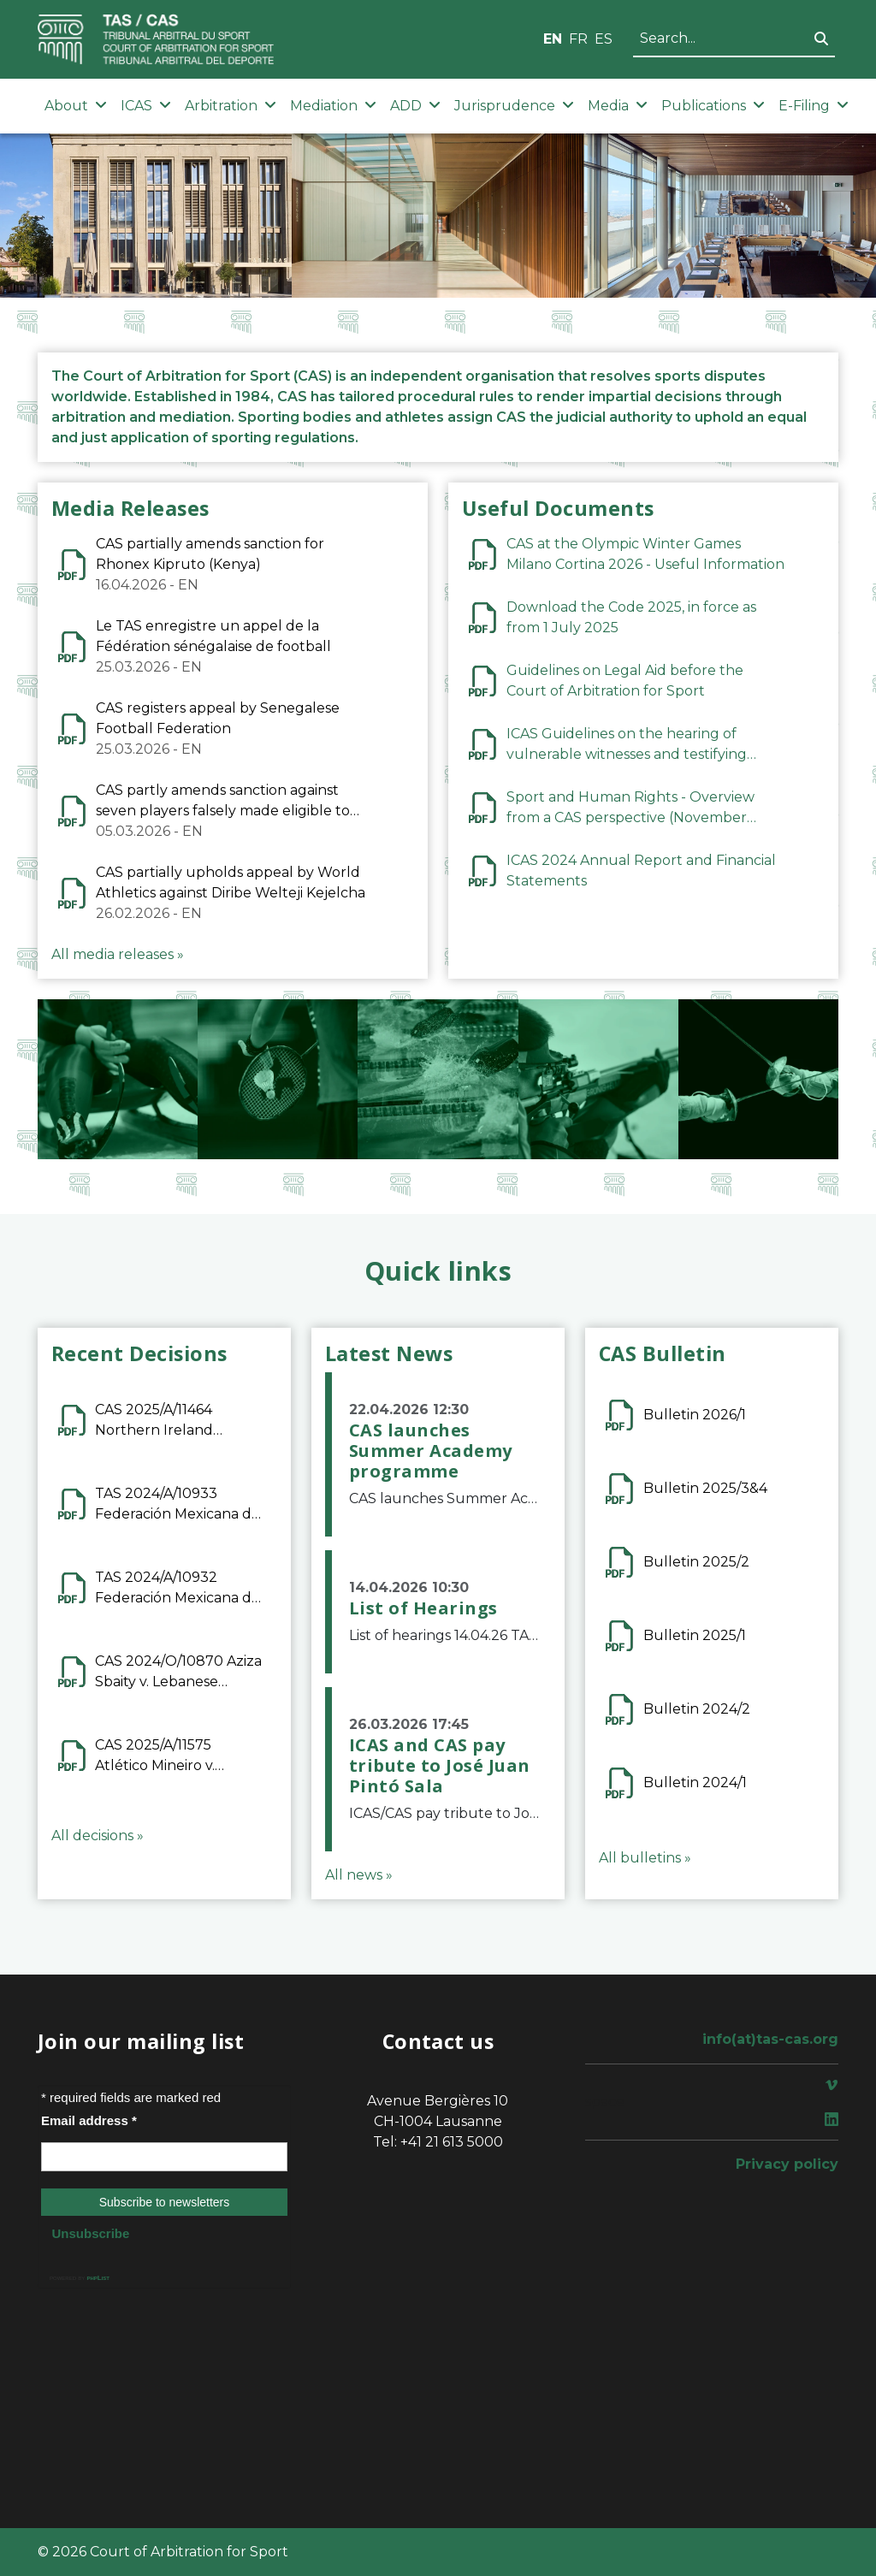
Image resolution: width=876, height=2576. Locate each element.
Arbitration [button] (230, 106)
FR (578, 39)
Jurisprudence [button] (514, 106)
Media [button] (618, 106)
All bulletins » (645, 1858)
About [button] (75, 106)
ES (604, 39)
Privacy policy (787, 2164)
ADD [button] (415, 106)
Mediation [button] (333, 106)
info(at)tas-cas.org (770, 2039)
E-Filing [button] (813, 106)
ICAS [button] (146, 106)
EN (552, 39)
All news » (359, 1875)
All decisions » (97, 1835)
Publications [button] (713, 106)
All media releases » (117, 954)
